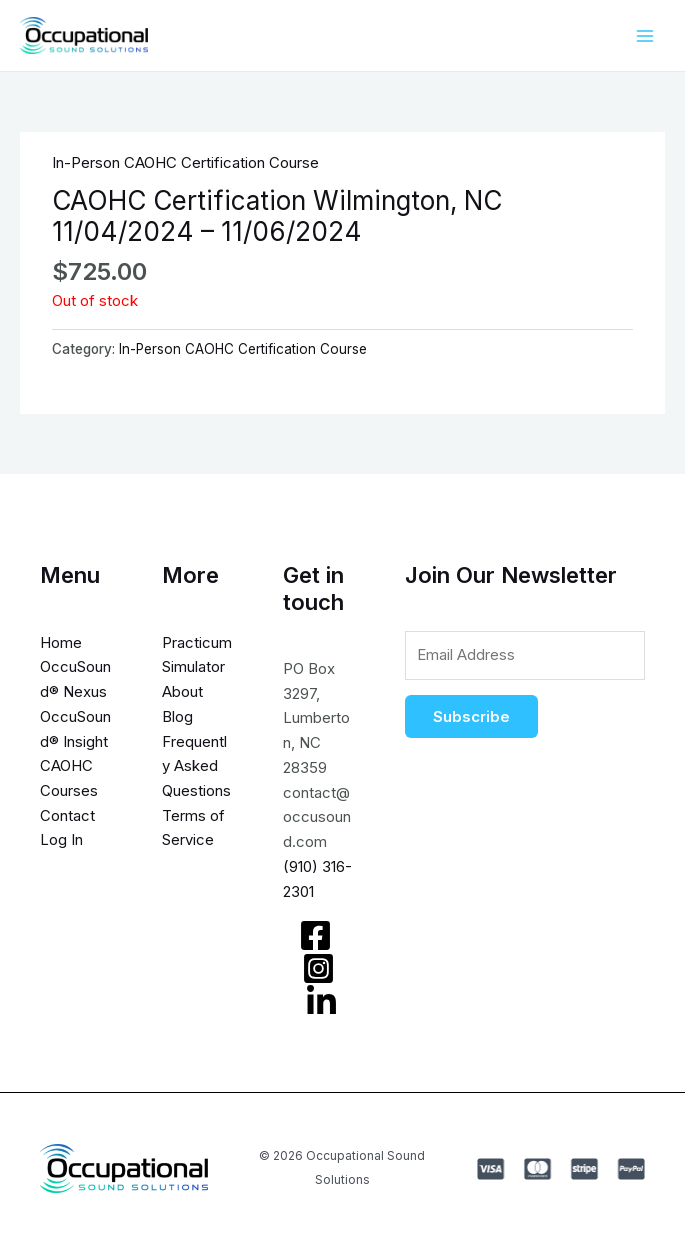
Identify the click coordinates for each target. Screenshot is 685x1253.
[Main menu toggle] (644, 35)
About (182, 691)
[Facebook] (315, 935)
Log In (61, 840)
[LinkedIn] (321, 1001)
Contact (67, 815)
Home (61, 642)
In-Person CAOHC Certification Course (185, 162)
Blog (177, 716)
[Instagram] (318, 968)
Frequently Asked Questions (196, 766)
